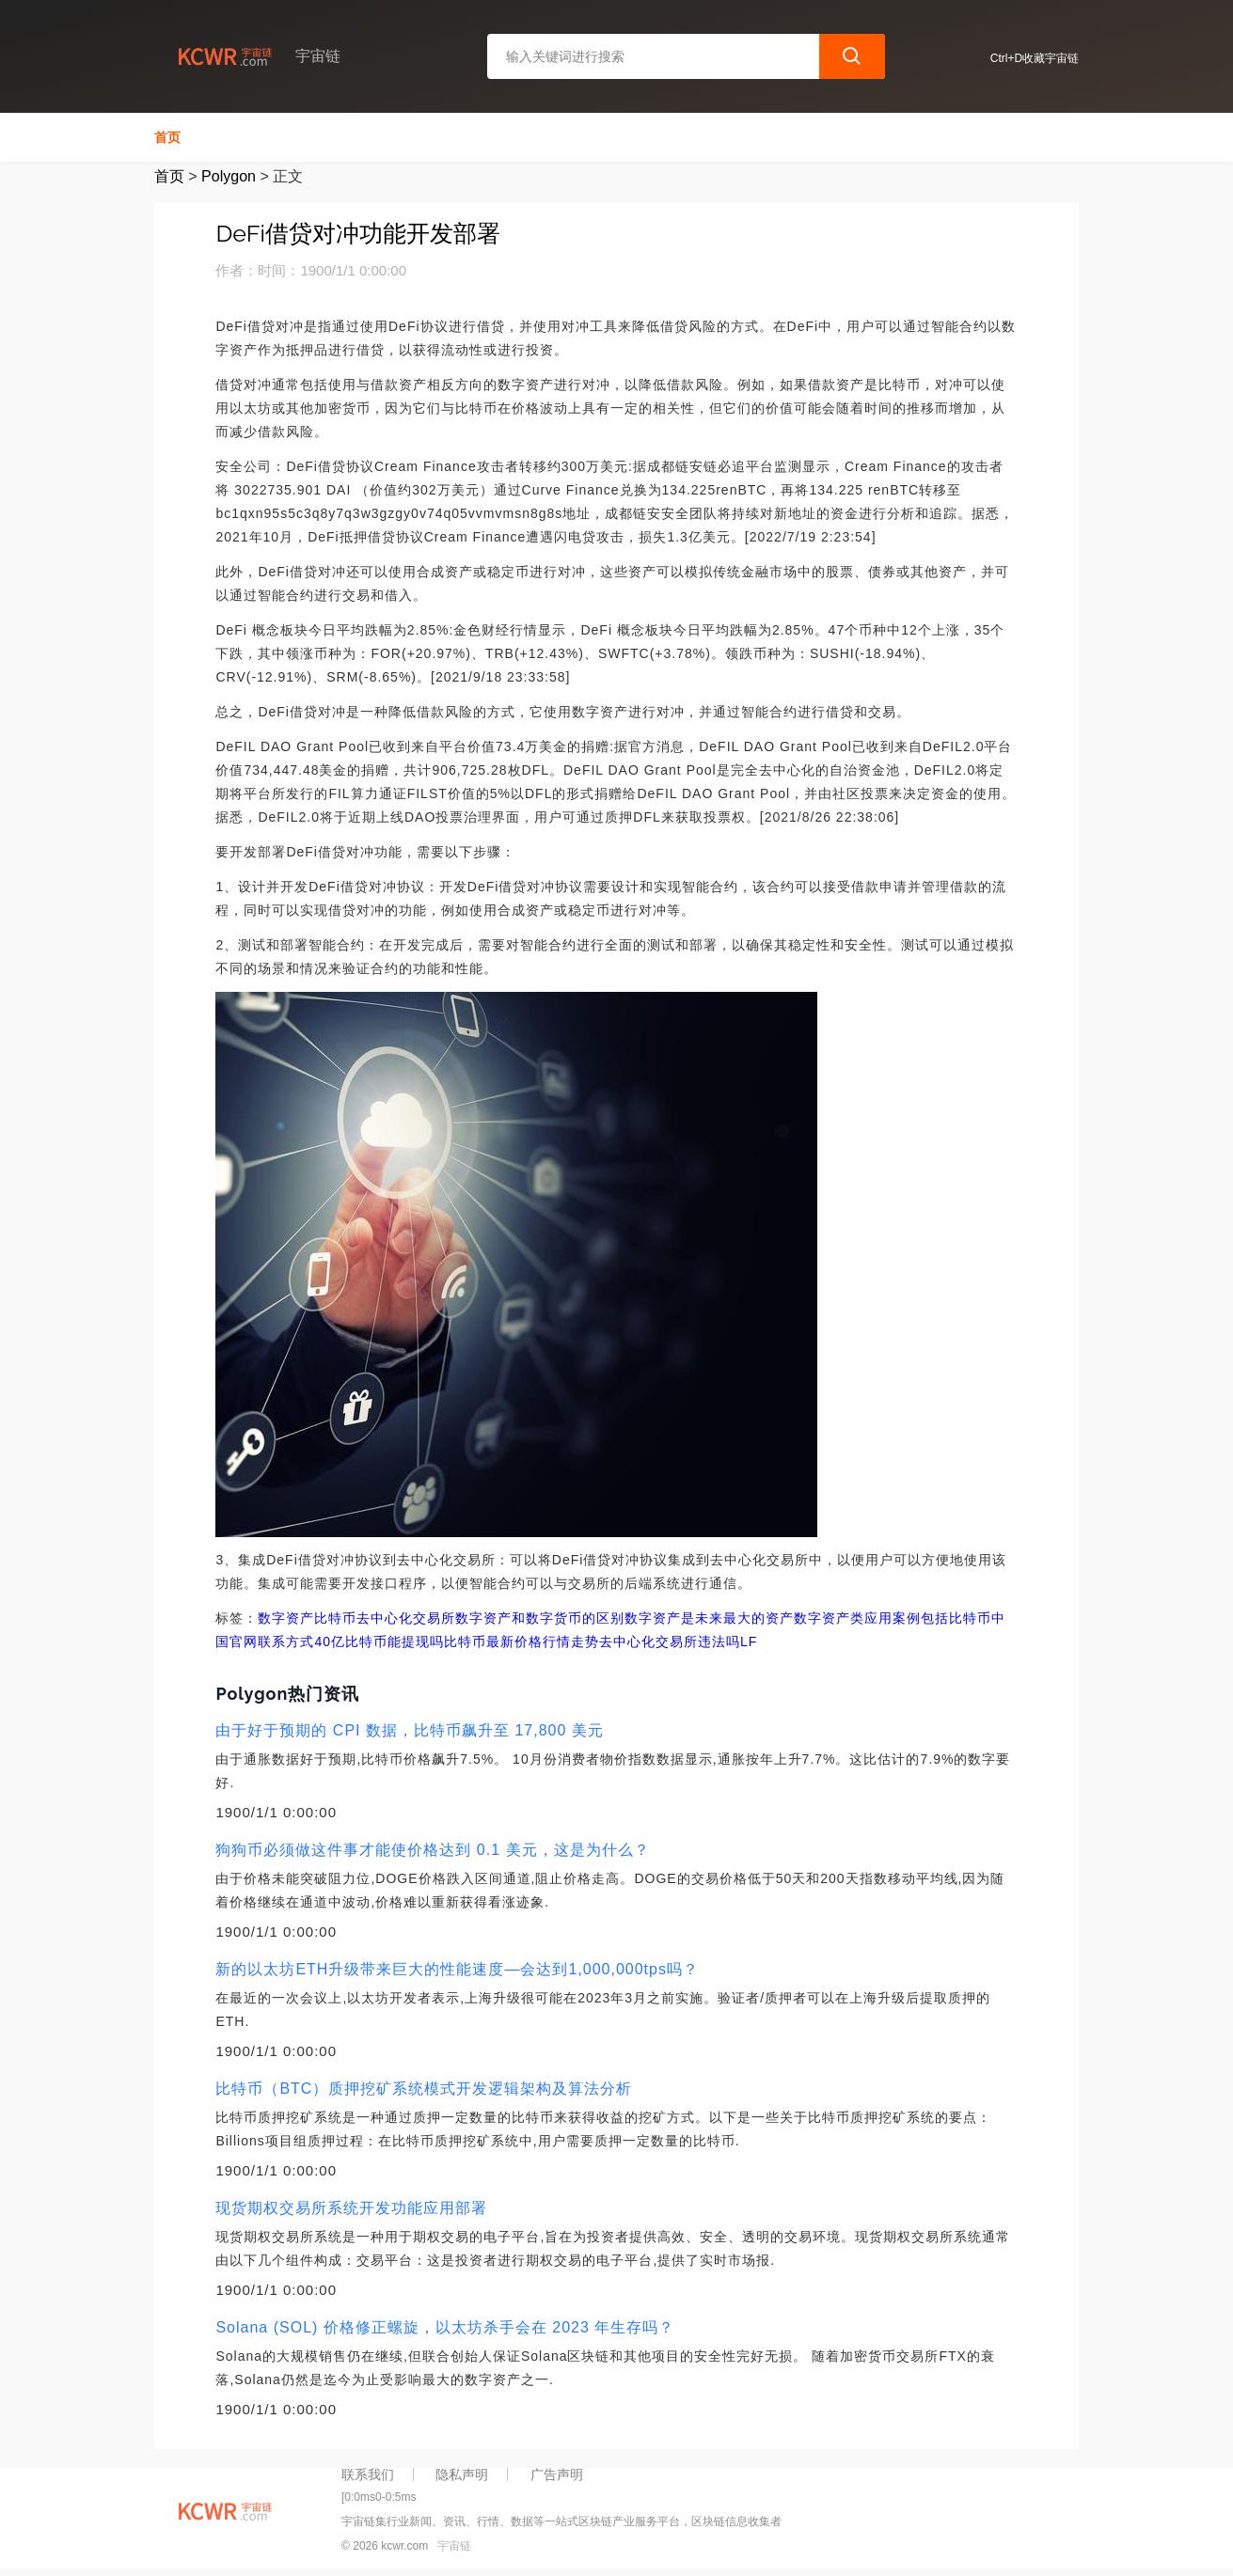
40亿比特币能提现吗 (379, 1641)
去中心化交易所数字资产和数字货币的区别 (490, 1618)
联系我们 (367, 2474)
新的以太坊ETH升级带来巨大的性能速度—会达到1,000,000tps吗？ (457, 1969)
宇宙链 (454, 2545)
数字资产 (286, 1618)
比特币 (335, 1618)
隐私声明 (461, 2474)
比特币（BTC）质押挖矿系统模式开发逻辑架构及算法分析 (423, 2089)
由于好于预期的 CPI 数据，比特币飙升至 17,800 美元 (409, 1730)
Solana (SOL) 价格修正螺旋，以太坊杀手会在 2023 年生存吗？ (444, 2327)
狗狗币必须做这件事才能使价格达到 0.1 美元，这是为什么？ (432, 1850)
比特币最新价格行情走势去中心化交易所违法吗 (592, 1641)
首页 (167, 137)
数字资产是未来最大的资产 (709, 1618)
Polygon (228, 176)
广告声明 (556, 2474)
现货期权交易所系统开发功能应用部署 (351, 2208)
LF (748, 1641)
